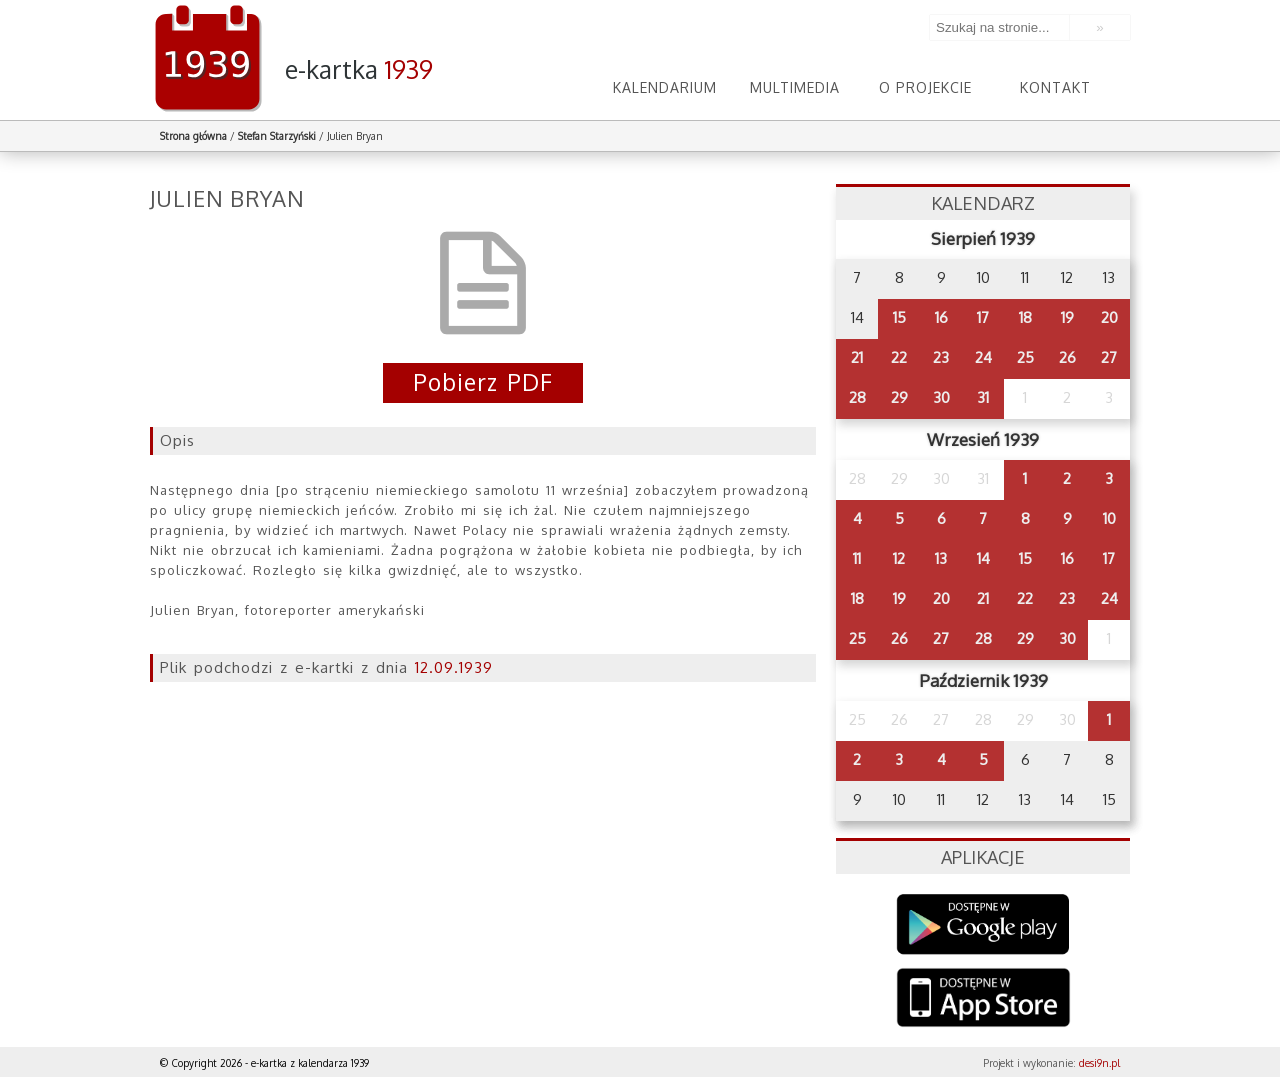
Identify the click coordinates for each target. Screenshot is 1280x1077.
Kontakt (1055, 87)
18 (1025, 317)
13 (941, 558)
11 (857, 558)
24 (983, 357)
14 (983, 558)
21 (857, 357)
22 (899, 357)
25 (1025, 357)
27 (1109, 357)
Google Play (983, 924)
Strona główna (193, 136)
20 (1109, 317)
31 (983, 397)
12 (899, 558)
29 (899, 397)
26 (1067, 357)
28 (857, 397)
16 (941, 317)
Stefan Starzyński (277, 136)
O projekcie (925, 87)
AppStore (983, 999)
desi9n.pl (1099, 1063)
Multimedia (795, 87)
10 (1109, 518)
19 (1067, 317)
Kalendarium (665, 87)
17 (983, 317)
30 (941, 397)
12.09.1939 (454, 667)
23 (941, 357)
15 (899, 317)
